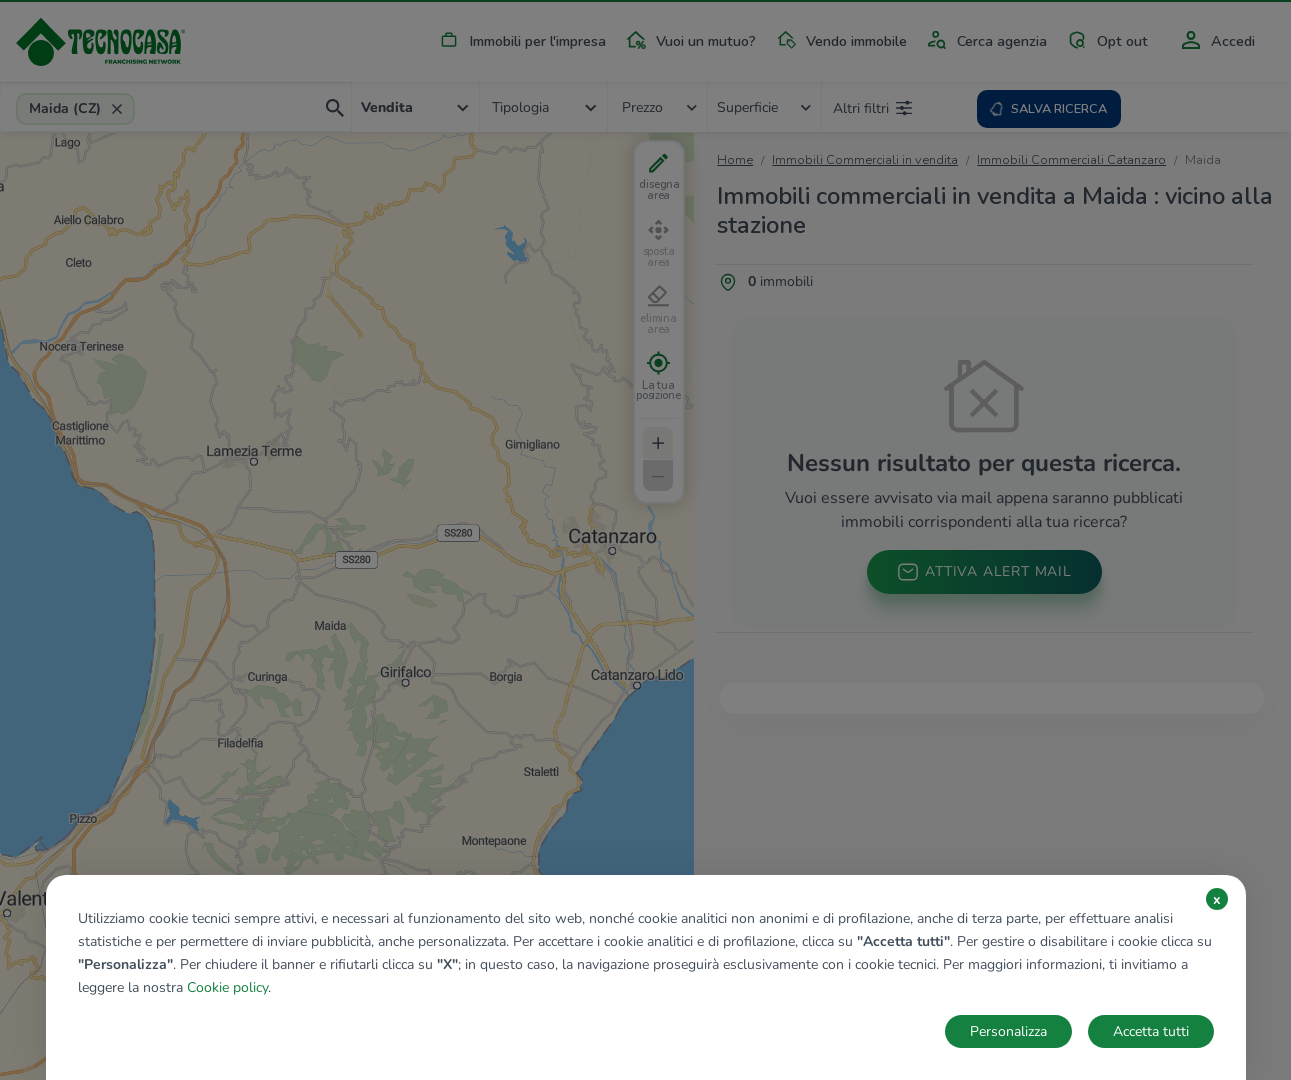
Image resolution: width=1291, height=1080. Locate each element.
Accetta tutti (1151, 1031)
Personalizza (1008, 1031)
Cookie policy (227, 987)
